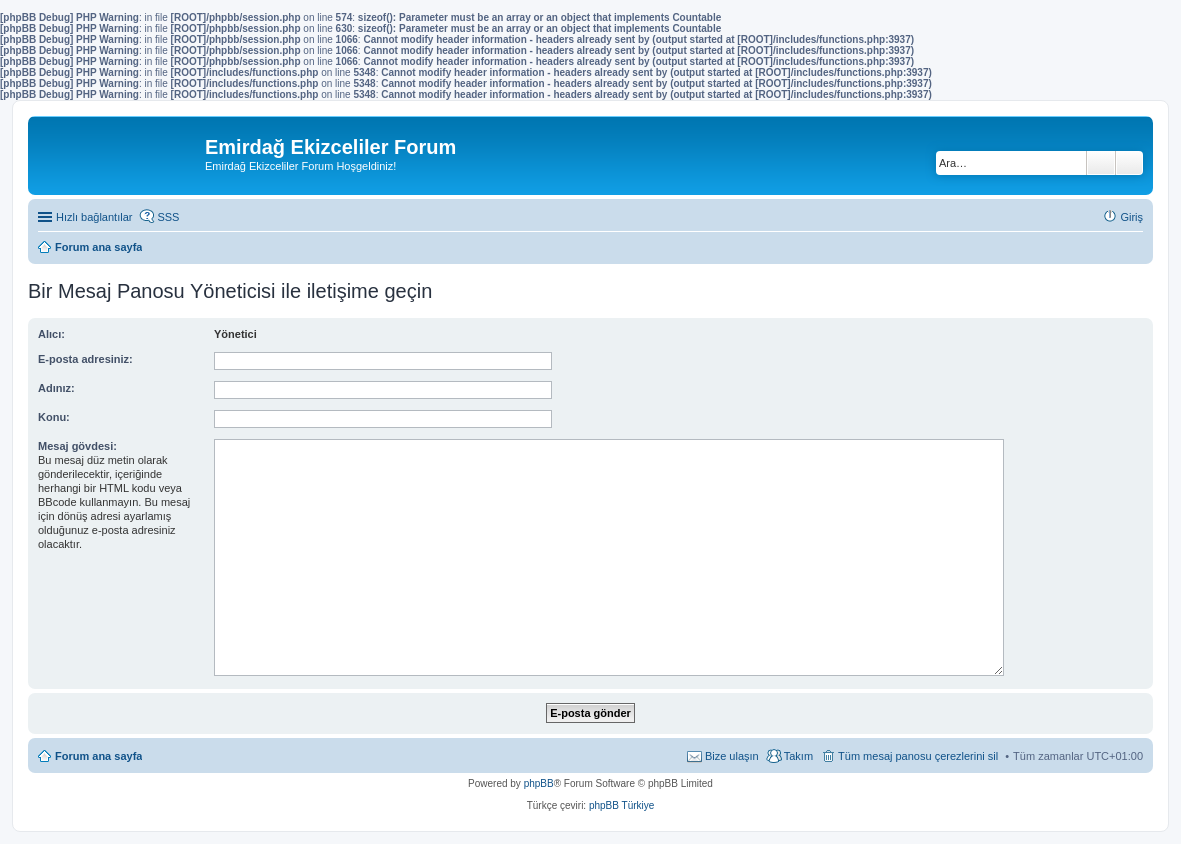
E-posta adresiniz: (85, 359)
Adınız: (56, 388)
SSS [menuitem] (168, 217)
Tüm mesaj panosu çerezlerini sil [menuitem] (918, 756)
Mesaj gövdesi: (77, 446)
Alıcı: (51, 334)
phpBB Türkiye (621, 805)
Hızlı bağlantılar (94, 217)
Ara (1101, 163)
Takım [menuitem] (798, 756)
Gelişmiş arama (1129, 163)
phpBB (539, 783)
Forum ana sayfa (98, 756)
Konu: (54, 417)
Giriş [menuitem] (1131, 217)
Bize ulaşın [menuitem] (732, 756)
